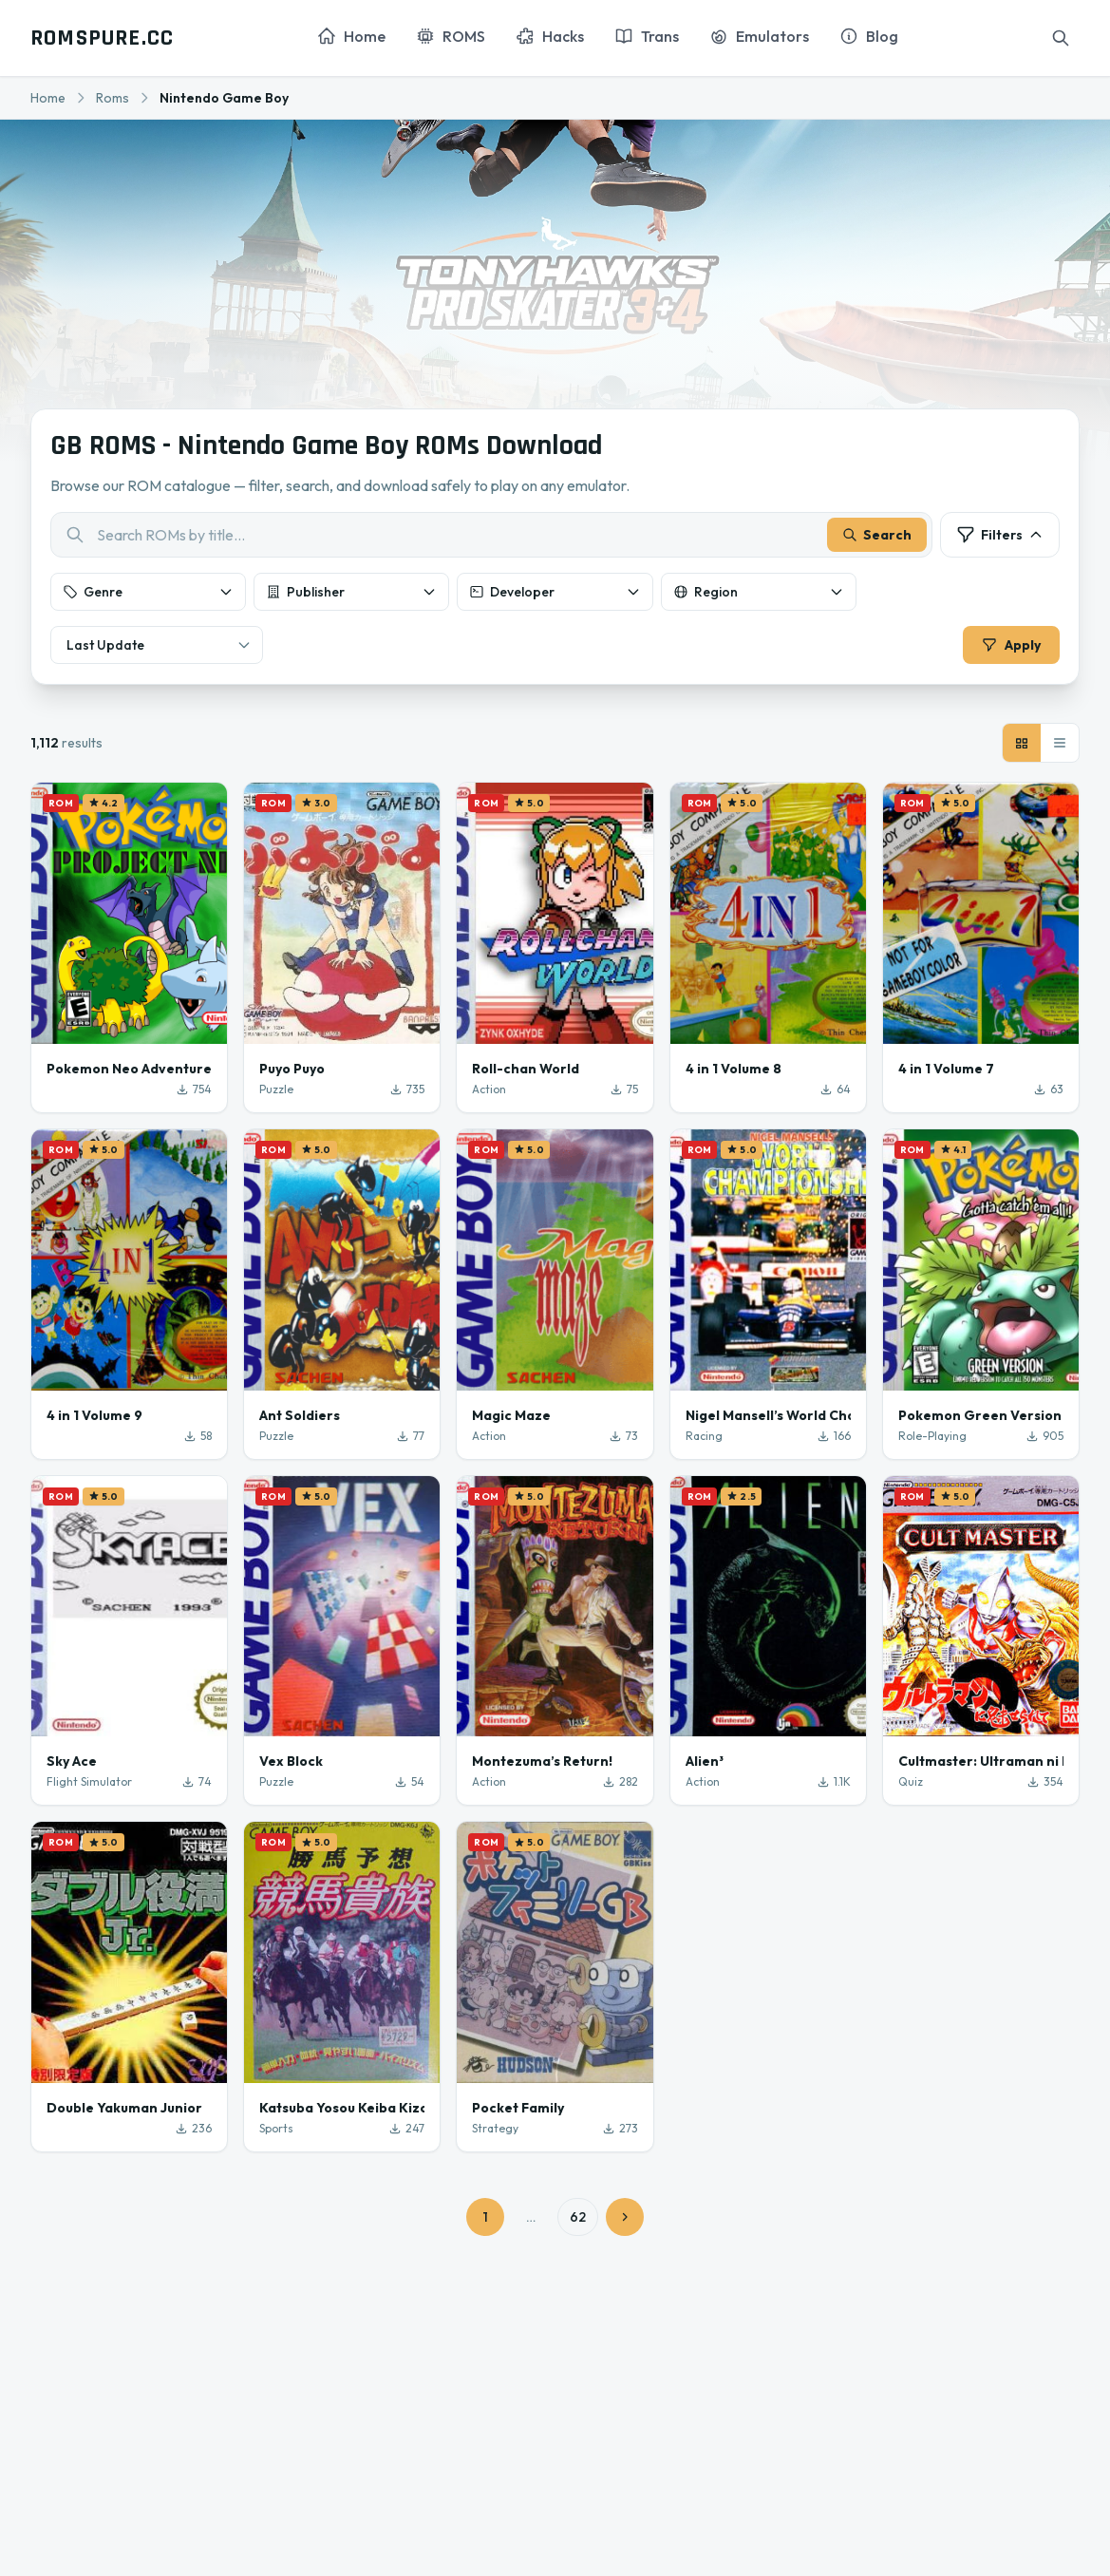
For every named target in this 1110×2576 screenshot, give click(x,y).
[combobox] (491, 538)
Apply (1007, 648)
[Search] (1061, 38)
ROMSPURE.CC (102, 38)
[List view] (1060, 749)
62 (578, 2224)
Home (48, 97)
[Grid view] (1022, 749)
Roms (112, 97)
